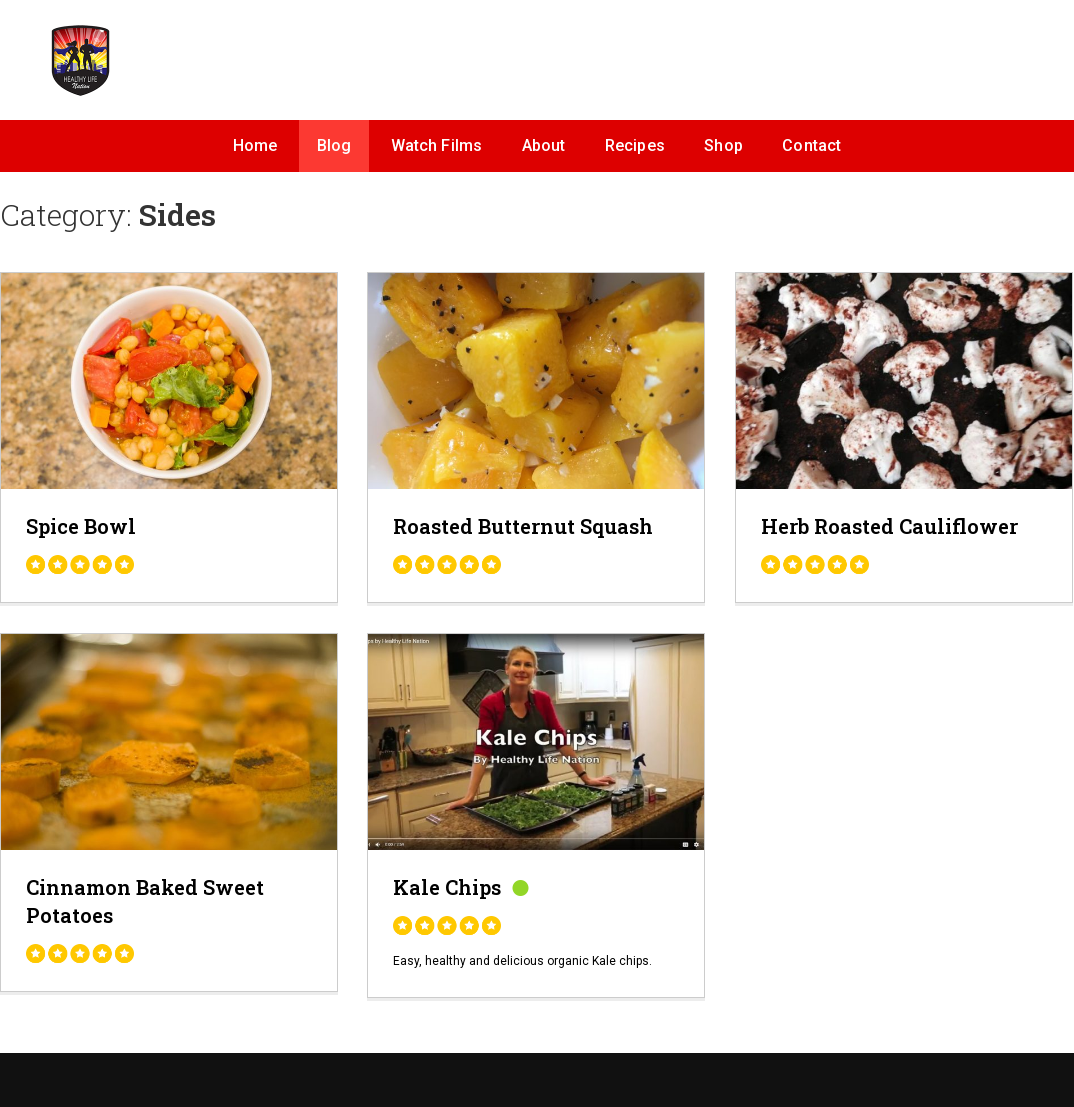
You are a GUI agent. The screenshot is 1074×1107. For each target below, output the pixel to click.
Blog (334, 145)
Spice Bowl (81, 526)
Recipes (635, 145)
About (544, 145)
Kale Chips (447, 887)
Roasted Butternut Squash (523, 526)
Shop (723, 145)
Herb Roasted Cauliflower (889, 526)
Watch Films (437, 145)
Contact (811, 145)
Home (255, 145)
